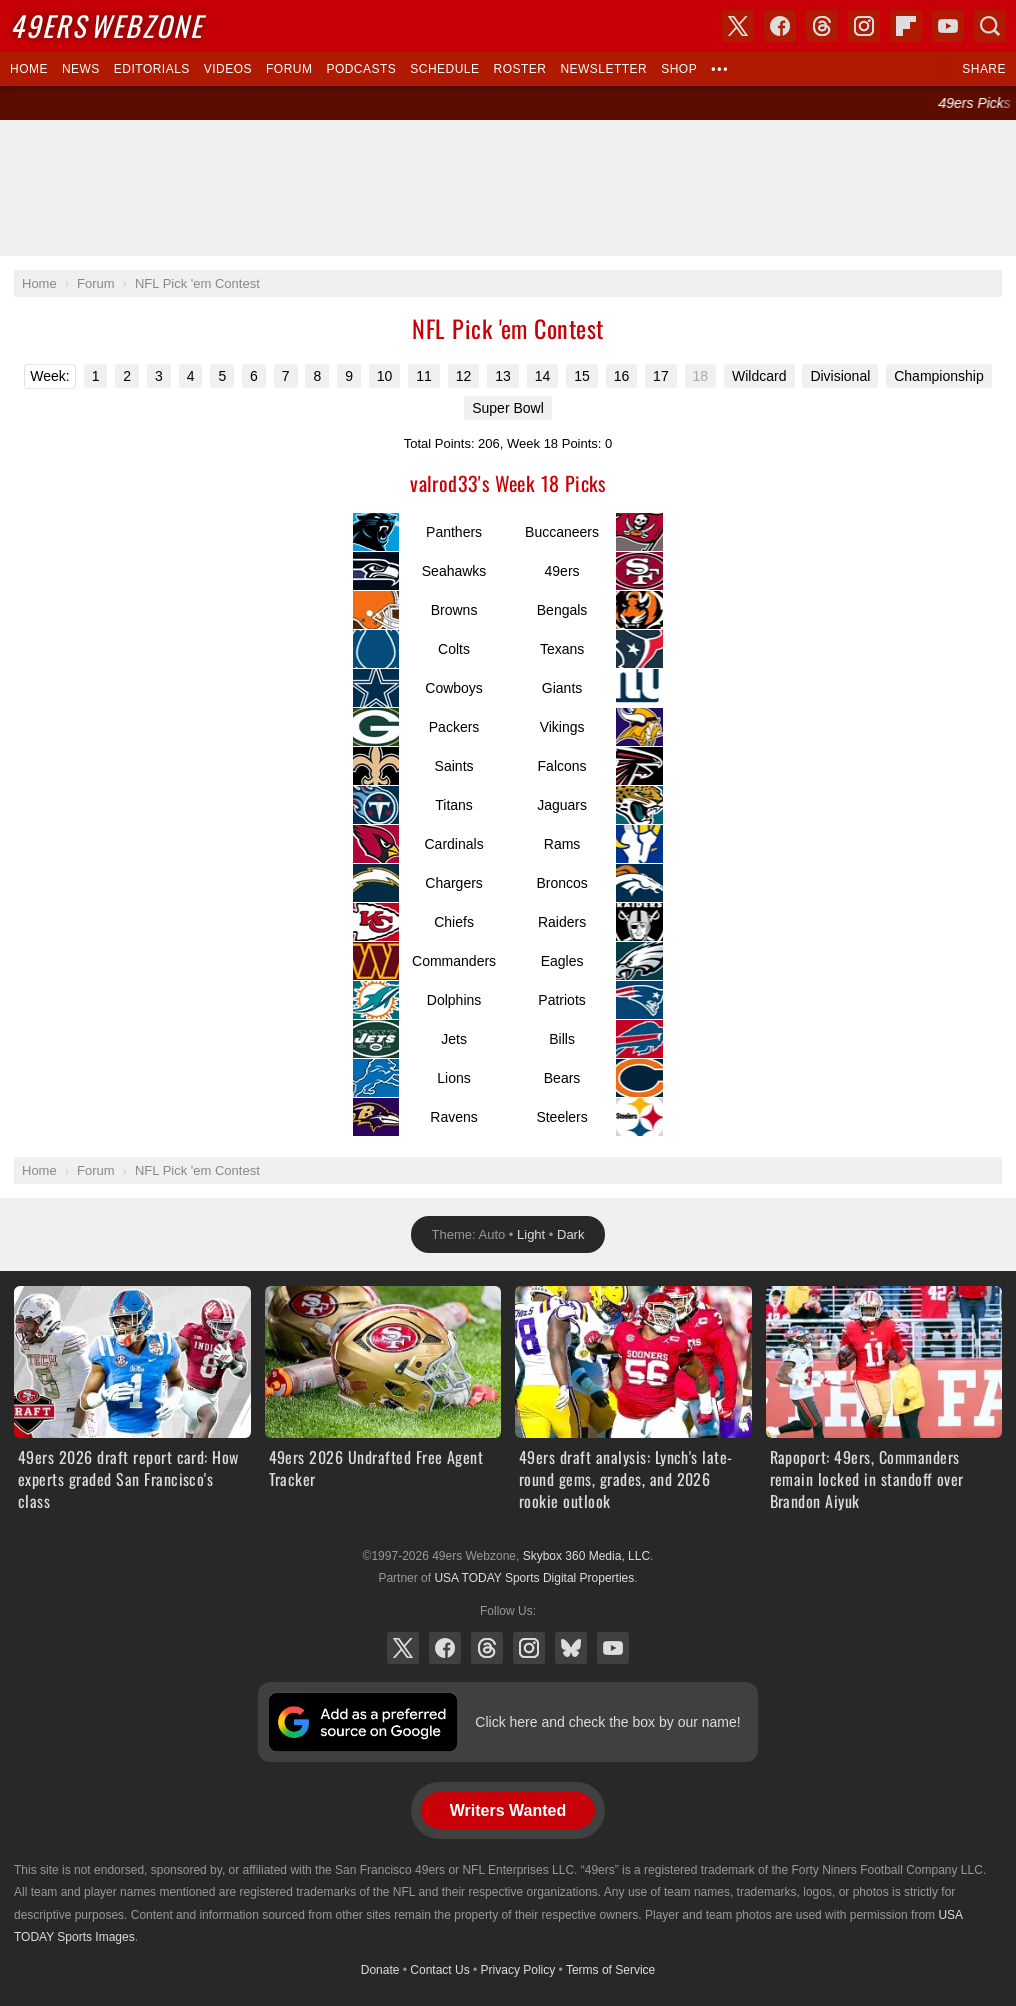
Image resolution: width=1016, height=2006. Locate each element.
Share (984, 69)
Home (29, 69)
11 (424, 376)
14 (543, 376)
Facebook (445, 1648)
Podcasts (361, 69)
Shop (679, 69)
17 (661, 376)
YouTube (613, 1648)
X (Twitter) (403, 1648)
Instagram (529, 1648)
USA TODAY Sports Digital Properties (534, 1578)
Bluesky (571, 1648)
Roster (519, 69)
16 (622, 376)
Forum (289, 69)
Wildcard (759, 376)
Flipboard (906, 26)
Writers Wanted (508, 1810)
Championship (939, 376)
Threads (487, 1648)
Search (990, 26)
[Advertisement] (508, 188)
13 (503, 376)
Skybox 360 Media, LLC (586, 1556)
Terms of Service (610, 1970)
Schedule (444, 69)
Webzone (106, 25)
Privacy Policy (518, 1970)
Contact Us (439, 1970)
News (81, 69)
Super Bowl (508, 408)
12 (464, 376)
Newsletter (603, 69)
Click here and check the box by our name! (607, 1722)
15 (582, 376)
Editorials (152, 69)
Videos (228, 69)
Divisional (840, 376)
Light (531, 1234)
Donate (380, 1970)
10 (385, 376)
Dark (570, 1234)
